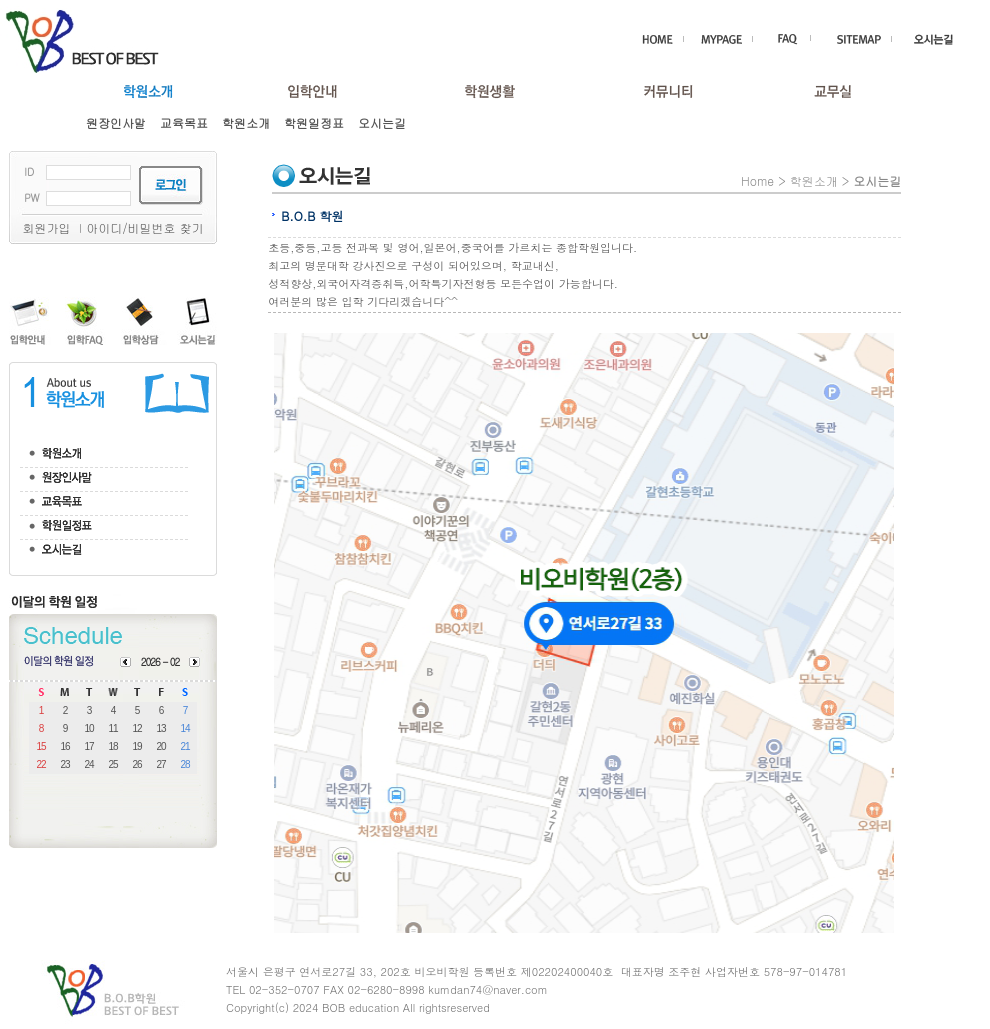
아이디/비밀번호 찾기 (144, 227)
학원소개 (246, 122)
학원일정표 (314, 122)
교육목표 (184, 122)
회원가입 (46, 227)
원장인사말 (116, 122)
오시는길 (382, 122)
